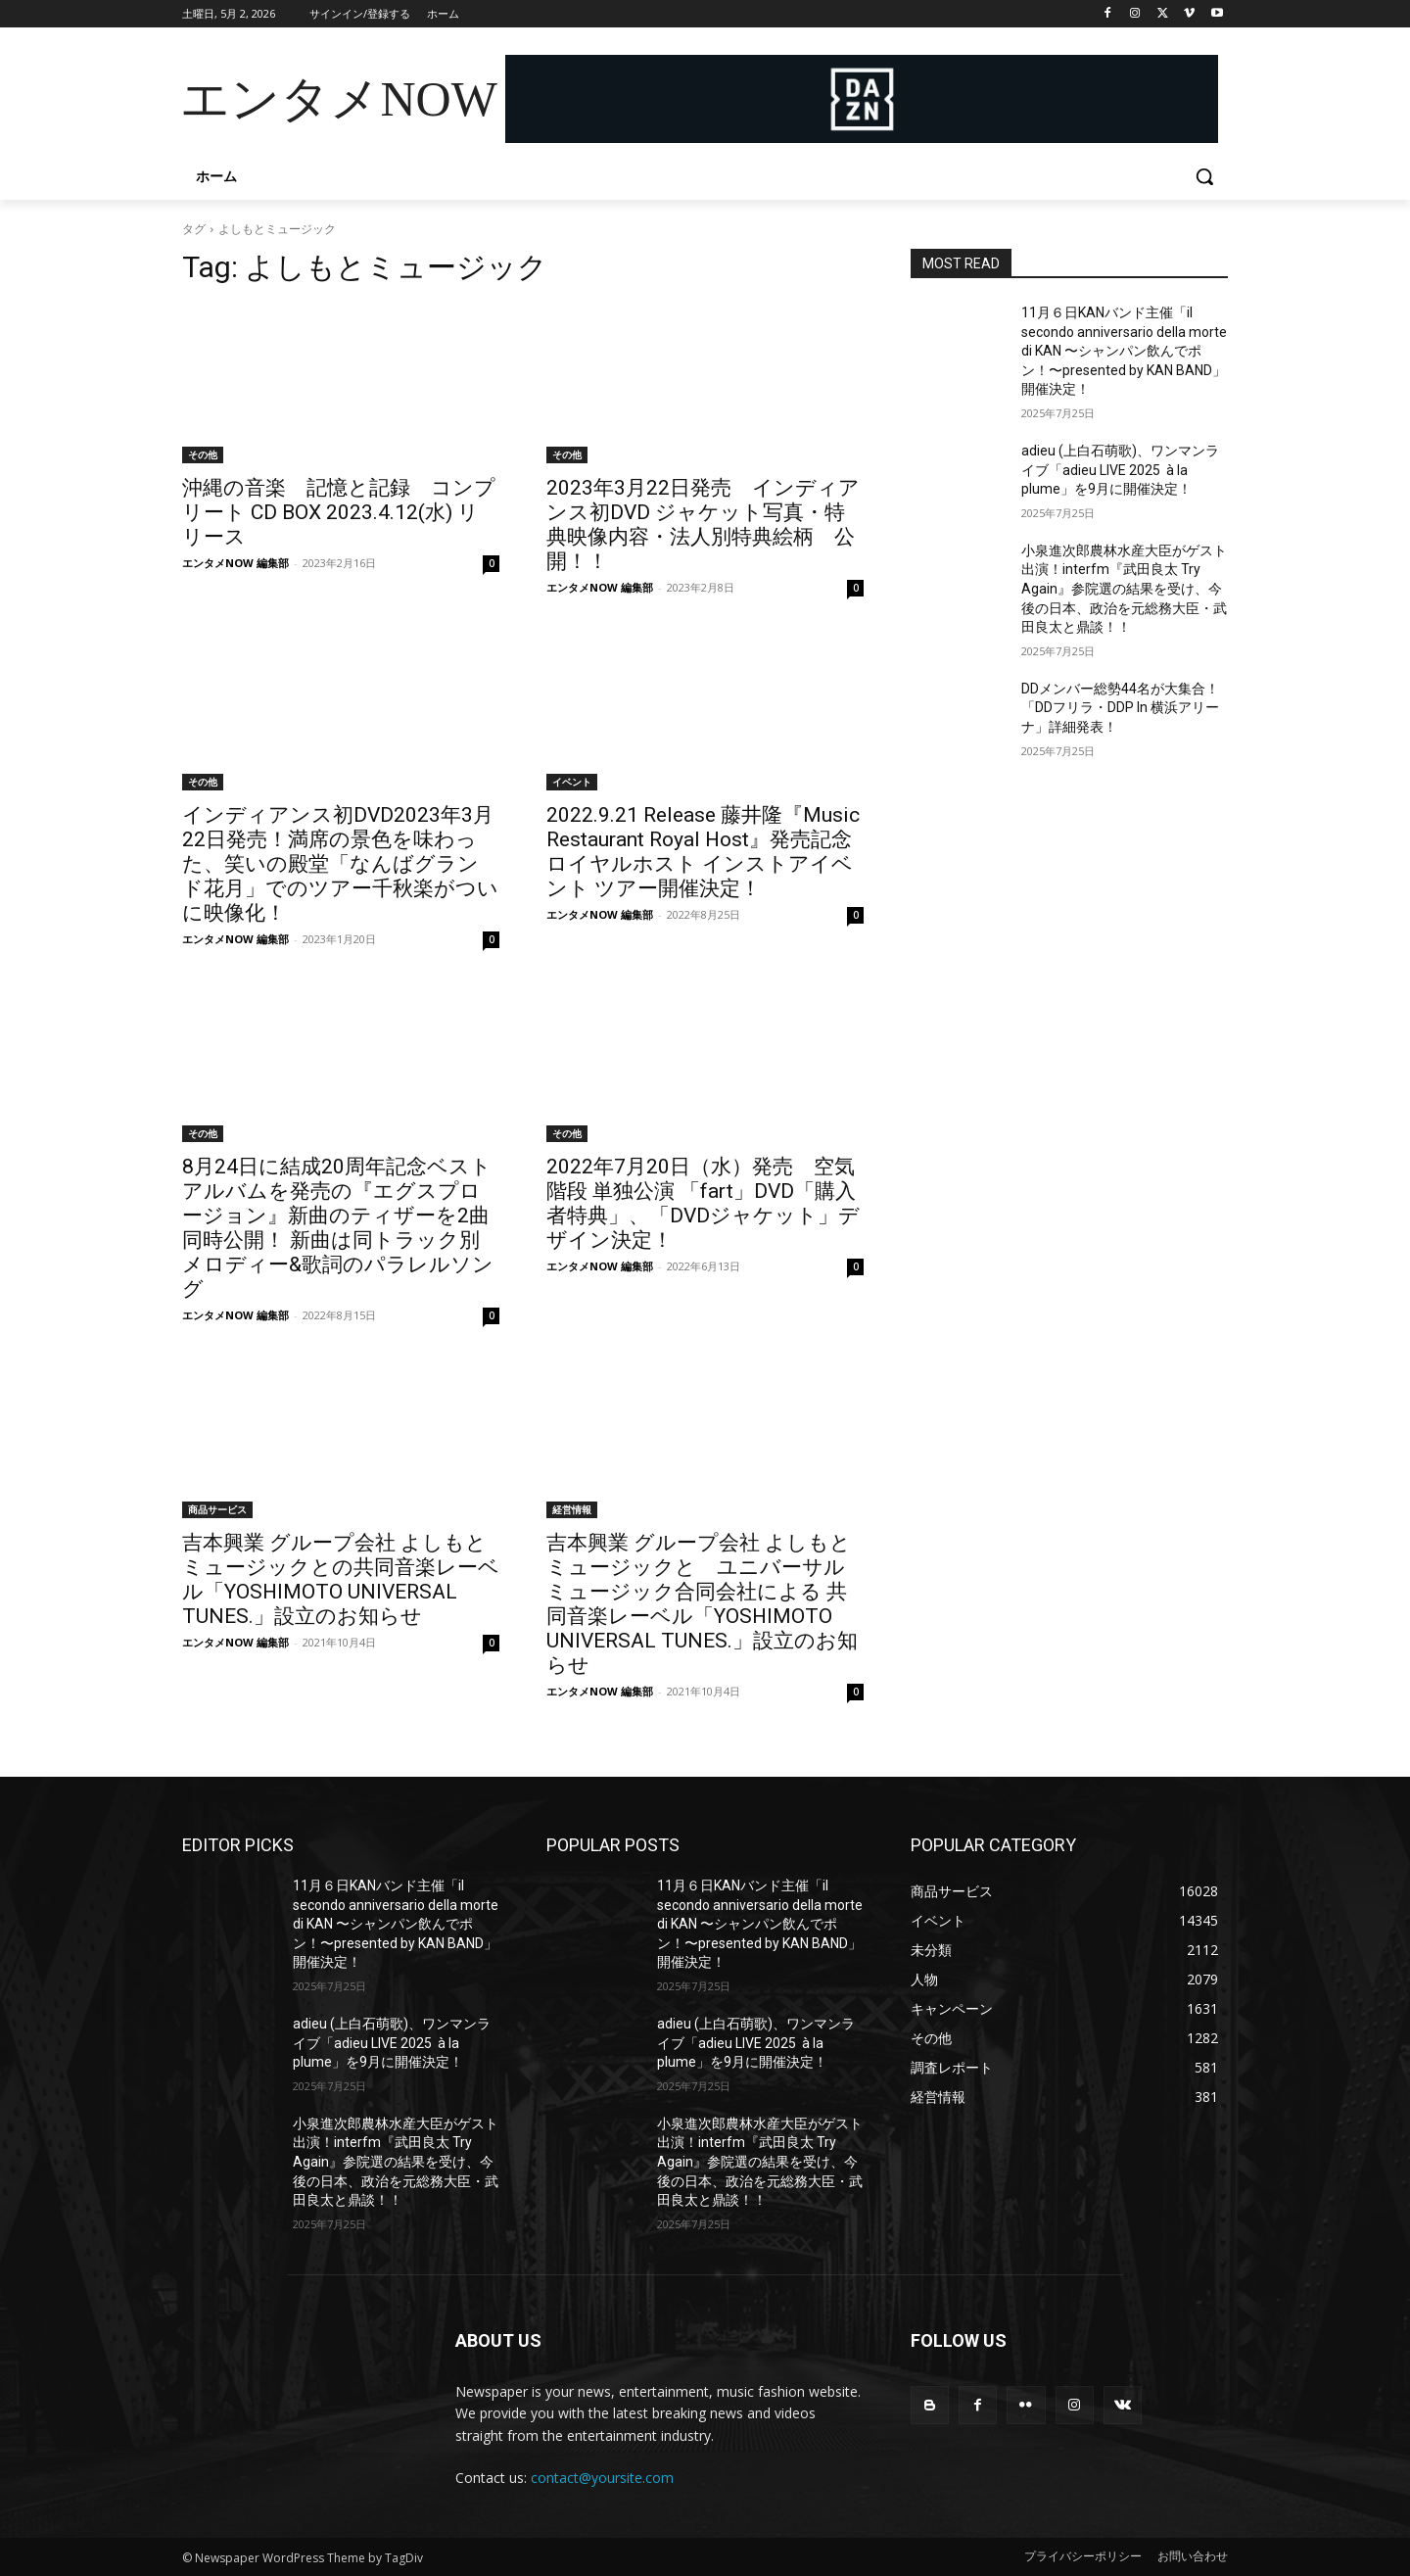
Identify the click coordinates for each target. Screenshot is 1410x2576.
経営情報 (571, 1509)
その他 (202, 454)
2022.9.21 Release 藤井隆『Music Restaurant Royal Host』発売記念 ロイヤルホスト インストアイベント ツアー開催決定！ (703, 851)
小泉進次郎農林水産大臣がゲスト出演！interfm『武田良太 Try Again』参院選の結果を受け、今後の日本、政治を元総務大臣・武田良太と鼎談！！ (1124, 589)
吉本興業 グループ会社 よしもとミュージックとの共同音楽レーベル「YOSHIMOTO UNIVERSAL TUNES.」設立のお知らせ (340, 1579)
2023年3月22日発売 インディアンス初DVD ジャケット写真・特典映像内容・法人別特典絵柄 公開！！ (703, 524)
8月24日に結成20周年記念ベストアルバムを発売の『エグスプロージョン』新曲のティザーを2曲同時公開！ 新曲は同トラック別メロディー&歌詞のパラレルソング (338, 1228)
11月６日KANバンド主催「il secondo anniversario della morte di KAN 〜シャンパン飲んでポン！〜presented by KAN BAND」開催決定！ (1124, 351)
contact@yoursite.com (602, 2477)
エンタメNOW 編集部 (235, 562)
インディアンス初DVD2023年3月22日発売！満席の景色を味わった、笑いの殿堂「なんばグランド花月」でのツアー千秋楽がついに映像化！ (340, 864)
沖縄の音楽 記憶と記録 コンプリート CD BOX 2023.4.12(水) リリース (338, 512)
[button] (1204, 176)
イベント (571, 781)
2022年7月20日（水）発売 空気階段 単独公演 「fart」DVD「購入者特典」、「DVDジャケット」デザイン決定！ (703, 1203)
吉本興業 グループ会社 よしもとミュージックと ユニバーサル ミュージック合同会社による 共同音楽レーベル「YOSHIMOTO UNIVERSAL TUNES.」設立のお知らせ (702, 1604)
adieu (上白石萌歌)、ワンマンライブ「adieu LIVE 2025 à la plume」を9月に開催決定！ (1120, 470)
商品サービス (217, 1509)
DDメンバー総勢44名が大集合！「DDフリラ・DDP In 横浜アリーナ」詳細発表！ (1120, 708)
